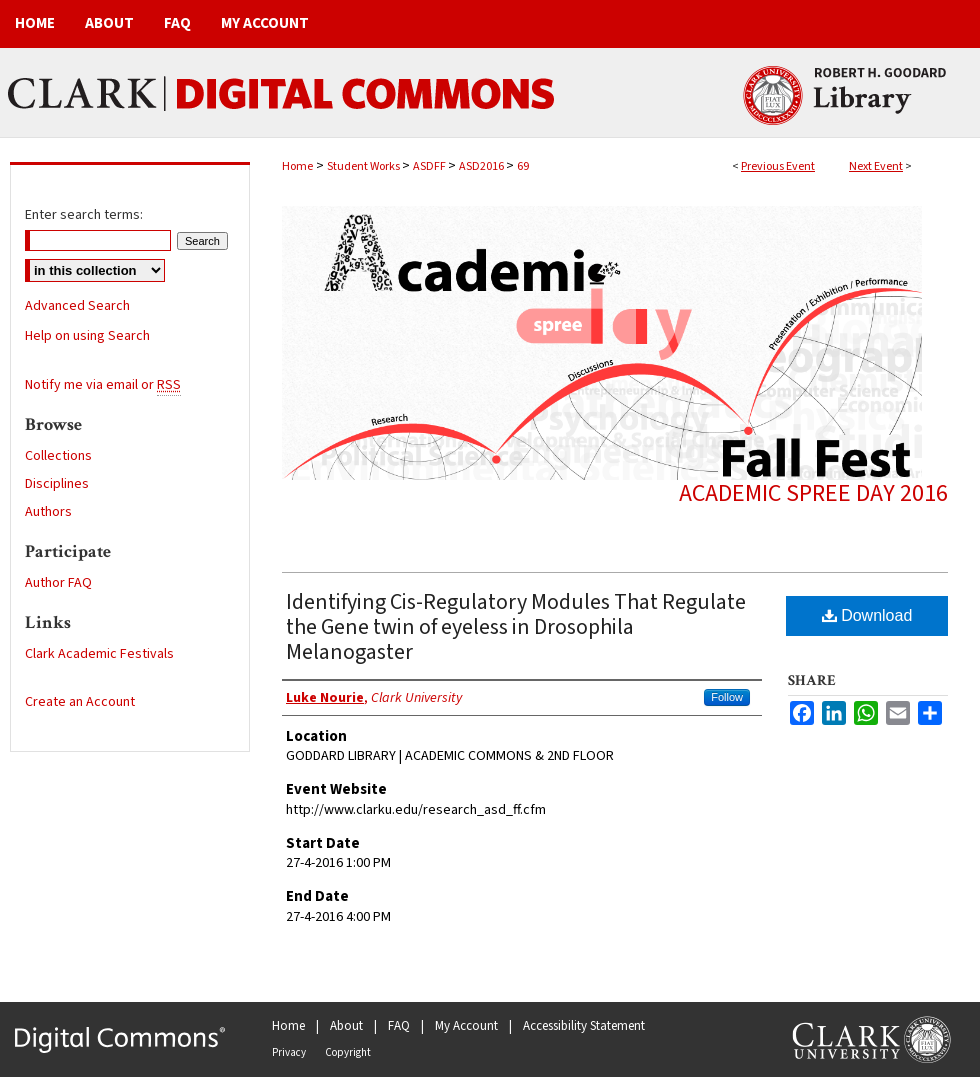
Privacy (289, 1052)
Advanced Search (77, 306)
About (346, 1026)
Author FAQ (58, 583)
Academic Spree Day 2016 (813, 493)
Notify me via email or (103, 385)
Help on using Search (87, 336)
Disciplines (57, 484)
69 (523, 166)
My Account (466, 1026)
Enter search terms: (84, 215)
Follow (727, 697)
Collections (58, 456)
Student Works (364, 166)
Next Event (876, 166)
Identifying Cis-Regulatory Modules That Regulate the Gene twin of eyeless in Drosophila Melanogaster (516, 627)
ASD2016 (482, 166)
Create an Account (80, 702)
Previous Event (778, 166)
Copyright (348, 1052)
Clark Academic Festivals (99, 654)
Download (867, 615)
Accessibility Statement (584, 1026)
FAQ (399, 1026)
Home (297, 166)
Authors (48, 512)
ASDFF (430, 166)
